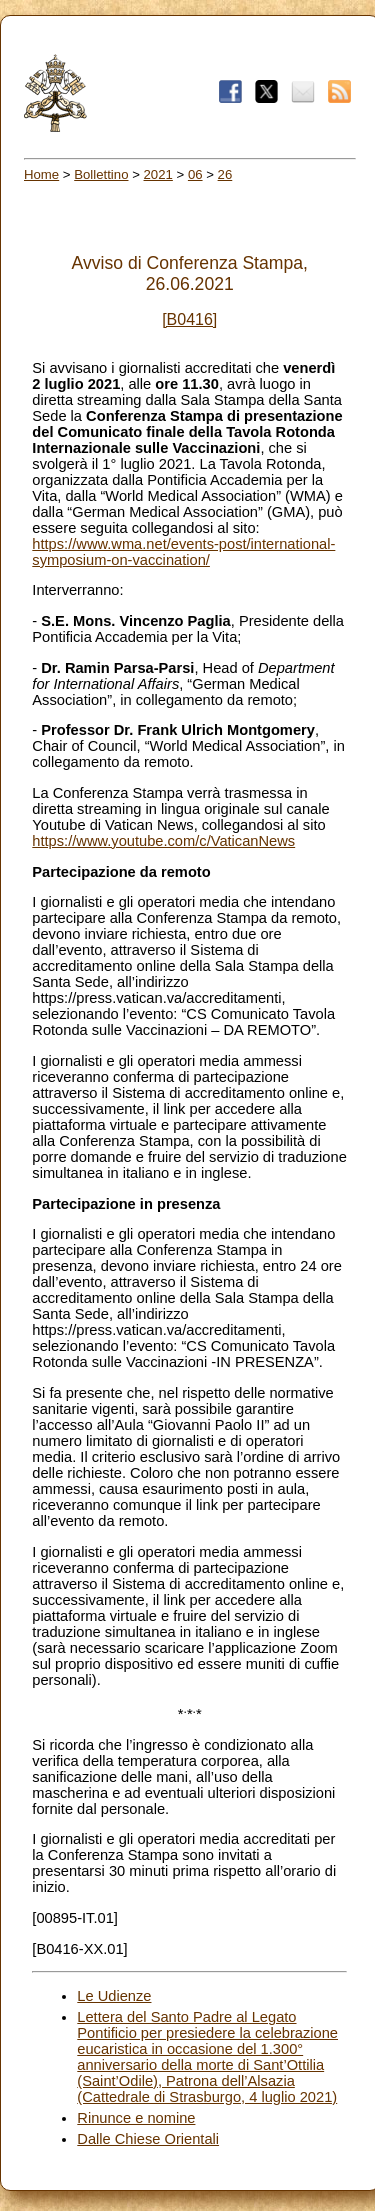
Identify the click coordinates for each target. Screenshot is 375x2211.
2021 (158, 174)
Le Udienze (114, 1996)
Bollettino (101, 174)
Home (41, 174)
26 (225, 174)
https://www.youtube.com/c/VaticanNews (163, 841)
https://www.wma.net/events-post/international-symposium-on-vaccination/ (183, 552)
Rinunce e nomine (136, 2118)
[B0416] (189, 319)
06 (195, 174)
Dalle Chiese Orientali (148, 2139)
